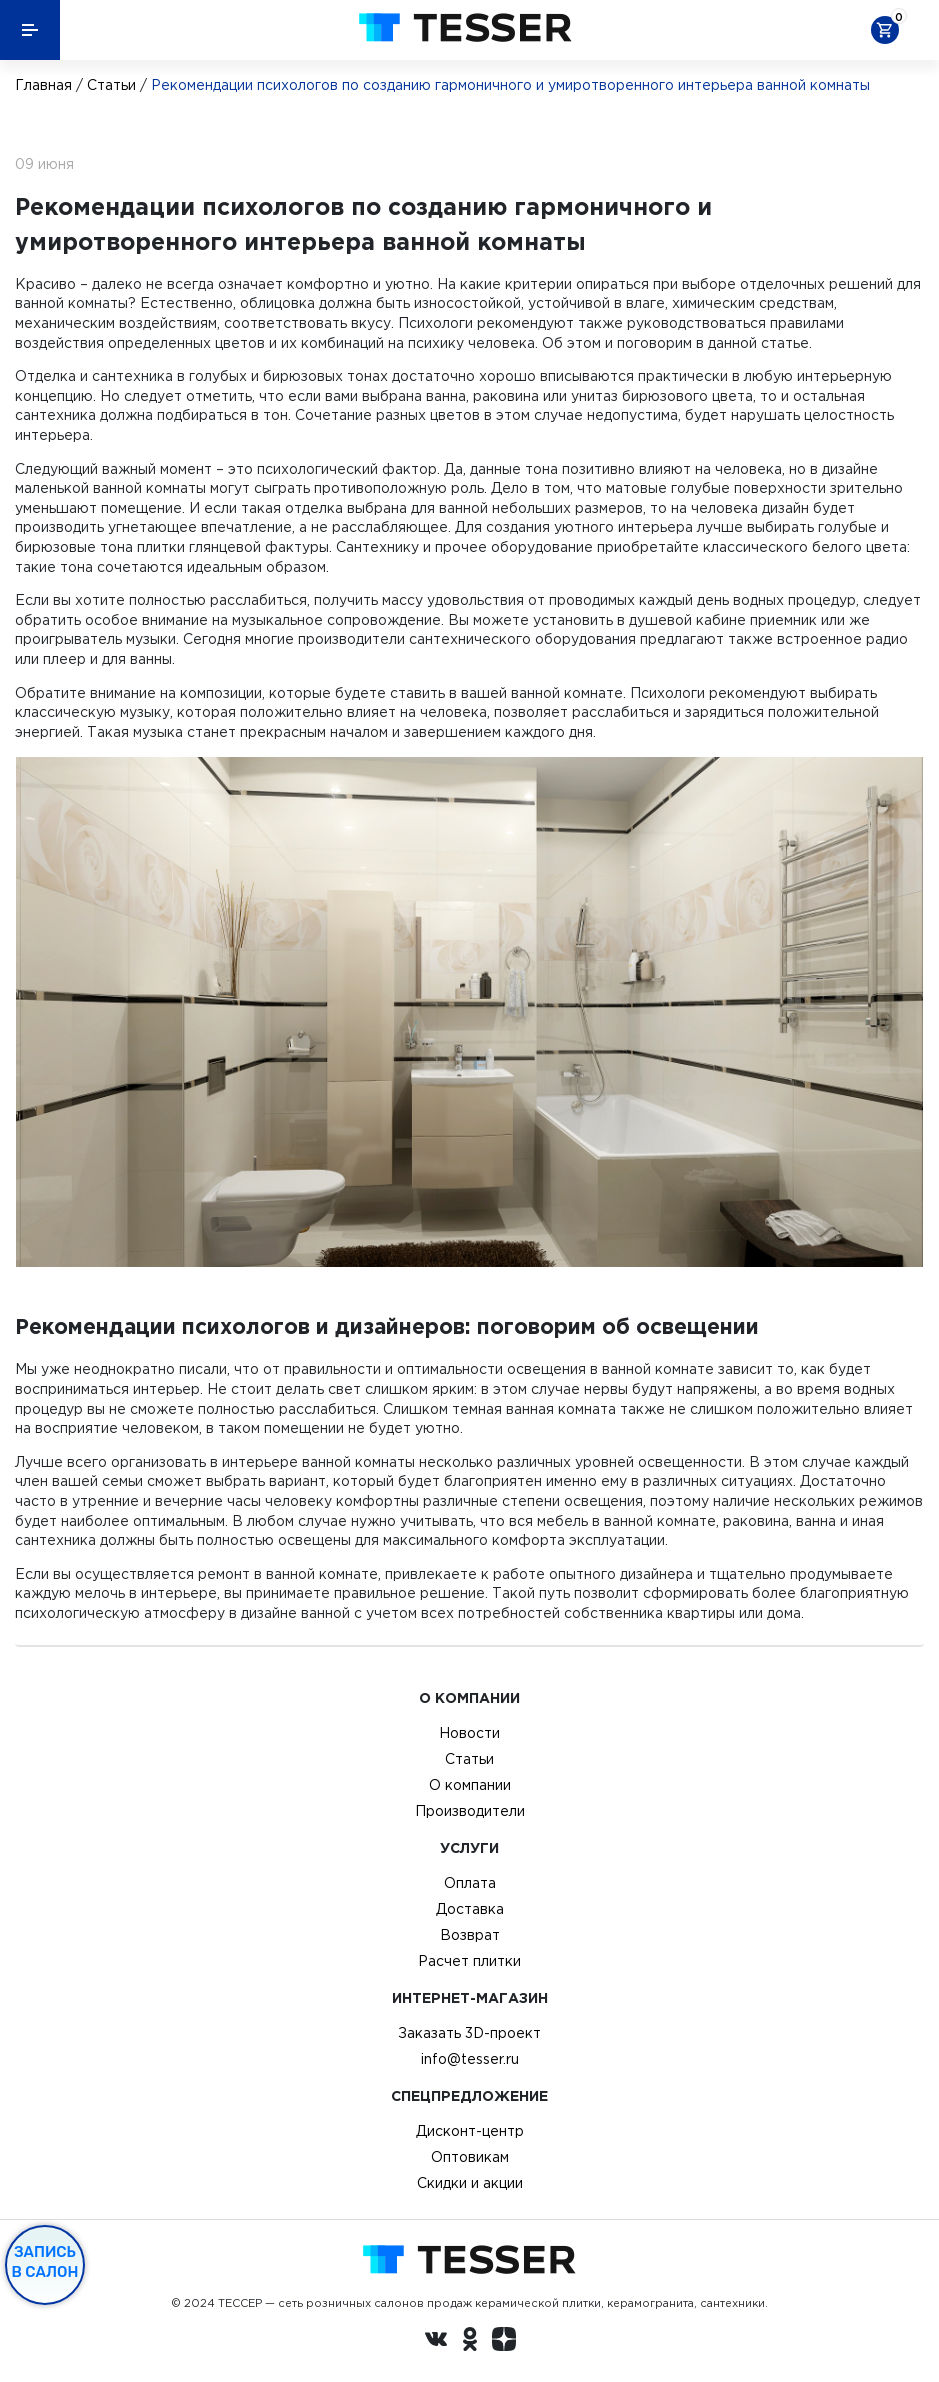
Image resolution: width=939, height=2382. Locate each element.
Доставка (470, 1909)
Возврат (470, 1935)
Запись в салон (45, 2262)
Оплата (470, 1883)
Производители (470, 1811)
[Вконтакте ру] (436, 2342)
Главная (43, 85)
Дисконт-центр (470, 2131)
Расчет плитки (469, 1961)
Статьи (111, 85)
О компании (470, 1785)
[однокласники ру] (470, 2342)
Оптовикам (470, 2157)
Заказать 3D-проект (469, 2033)
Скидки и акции (470, 2183)
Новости (469, 1733)
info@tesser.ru (470, 2059)
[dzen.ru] (504, 2342)
